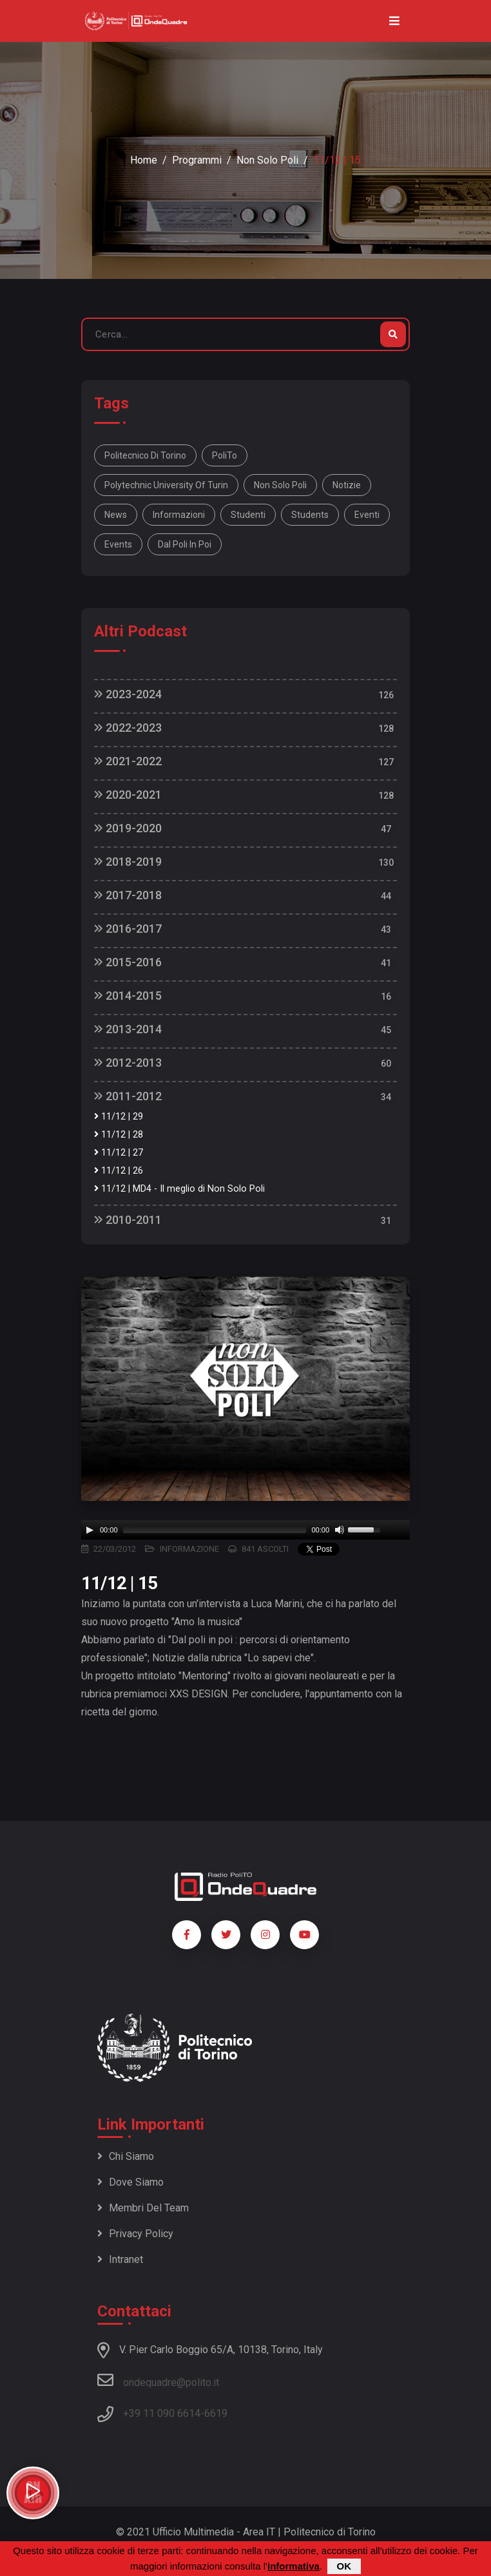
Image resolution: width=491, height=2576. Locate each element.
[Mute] (339, 1530)
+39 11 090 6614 (161, 2413)
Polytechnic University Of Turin (166, 485)
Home (143, 160)
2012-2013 (128, 1062)
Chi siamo (125, 2156)
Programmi (197, 160)
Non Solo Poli (267, 160)
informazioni (179, 515)
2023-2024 (128, 694)
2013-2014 (128, 1029)
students (310, 515)
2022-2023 (128, 727)
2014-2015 (128, 995)
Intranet (120, 2259)
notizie (346, 485)
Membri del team (143, 2208)
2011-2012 (128, 1096)
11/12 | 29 (118, 1116)
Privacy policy (135, 2234)
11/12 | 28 (118, 1134)
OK (344, 2566)
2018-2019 (128, 861)
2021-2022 (128, 761)
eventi (367, 515)
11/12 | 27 (118, 1152)
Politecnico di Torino (145, 455)
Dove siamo (130, 2182)
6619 (215, 2413)
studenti (248, 515)
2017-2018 (128, 895)
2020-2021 (128, 794)
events (118, 544)
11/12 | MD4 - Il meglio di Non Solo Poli (179, 1188)
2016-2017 (128, 928)
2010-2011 (128, 1219)
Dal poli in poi (184, 544)
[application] (245, 1530)
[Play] (89, 1530)
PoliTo (224, 455)
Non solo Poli (280, 485)
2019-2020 (128, 828)
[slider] (215, 1530)
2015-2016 (128, 962)
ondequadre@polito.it (158, 2380)
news (115, 515)
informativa (293, 2566)
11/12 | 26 (118, 1170)
